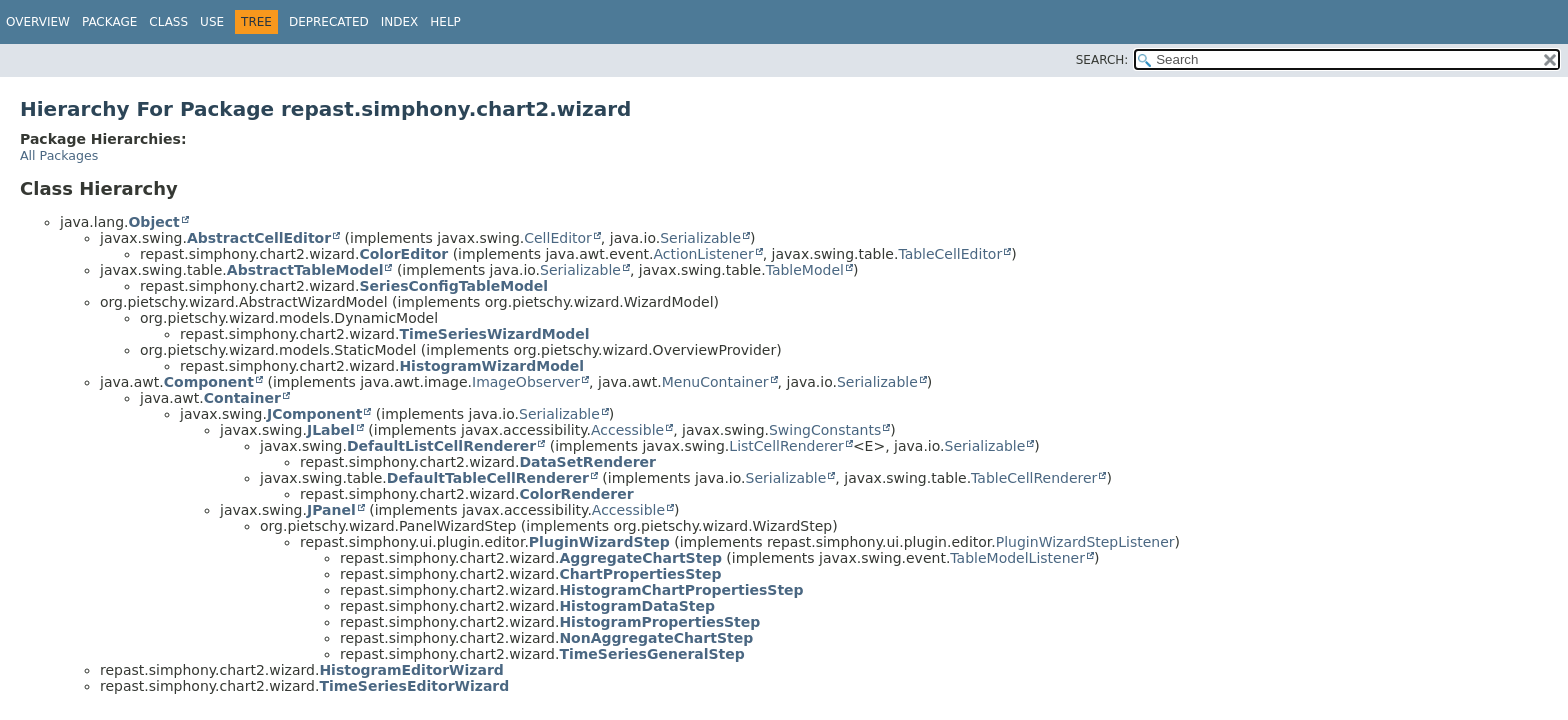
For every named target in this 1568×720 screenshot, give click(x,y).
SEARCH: (1102, 60)
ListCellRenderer (786, 446)
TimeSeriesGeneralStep (651, 654)
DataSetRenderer (587, 462)
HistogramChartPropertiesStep (681, 590)
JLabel (331, 430)
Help (445, 22)
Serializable (700, 238)
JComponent (314, 414)
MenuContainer (715, 382)
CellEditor (558, 238)
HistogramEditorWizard (411, 670)
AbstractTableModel (305, 270)
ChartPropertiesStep (640, 574)
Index (400, 22)
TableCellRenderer (1034, 478)
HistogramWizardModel (491, 366)
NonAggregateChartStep (656, 638)
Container (242, 398)
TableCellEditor (950, 254)
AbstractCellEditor (259, 238)
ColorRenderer (576, 494)
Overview (38, 22)
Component (209, 382)
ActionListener (703, 254)
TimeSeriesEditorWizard (414, 686)
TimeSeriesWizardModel (494, 334)
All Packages (59, 155)
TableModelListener (1017, 558)
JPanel (331, 510)
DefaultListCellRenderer (441, 446)
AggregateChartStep (640, 558)
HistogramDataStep (637, 606)
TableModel (805, 270)
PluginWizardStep (599, 542)
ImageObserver (526, 382)
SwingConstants (825, 430)
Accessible (627, 430)
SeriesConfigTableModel (453, 286)
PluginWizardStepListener (1085, 542)
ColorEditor (403, 254)
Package (109, 22)
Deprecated (329, 22)
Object (153, 222)
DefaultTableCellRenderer (488, 478)
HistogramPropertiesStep (659, 622)
